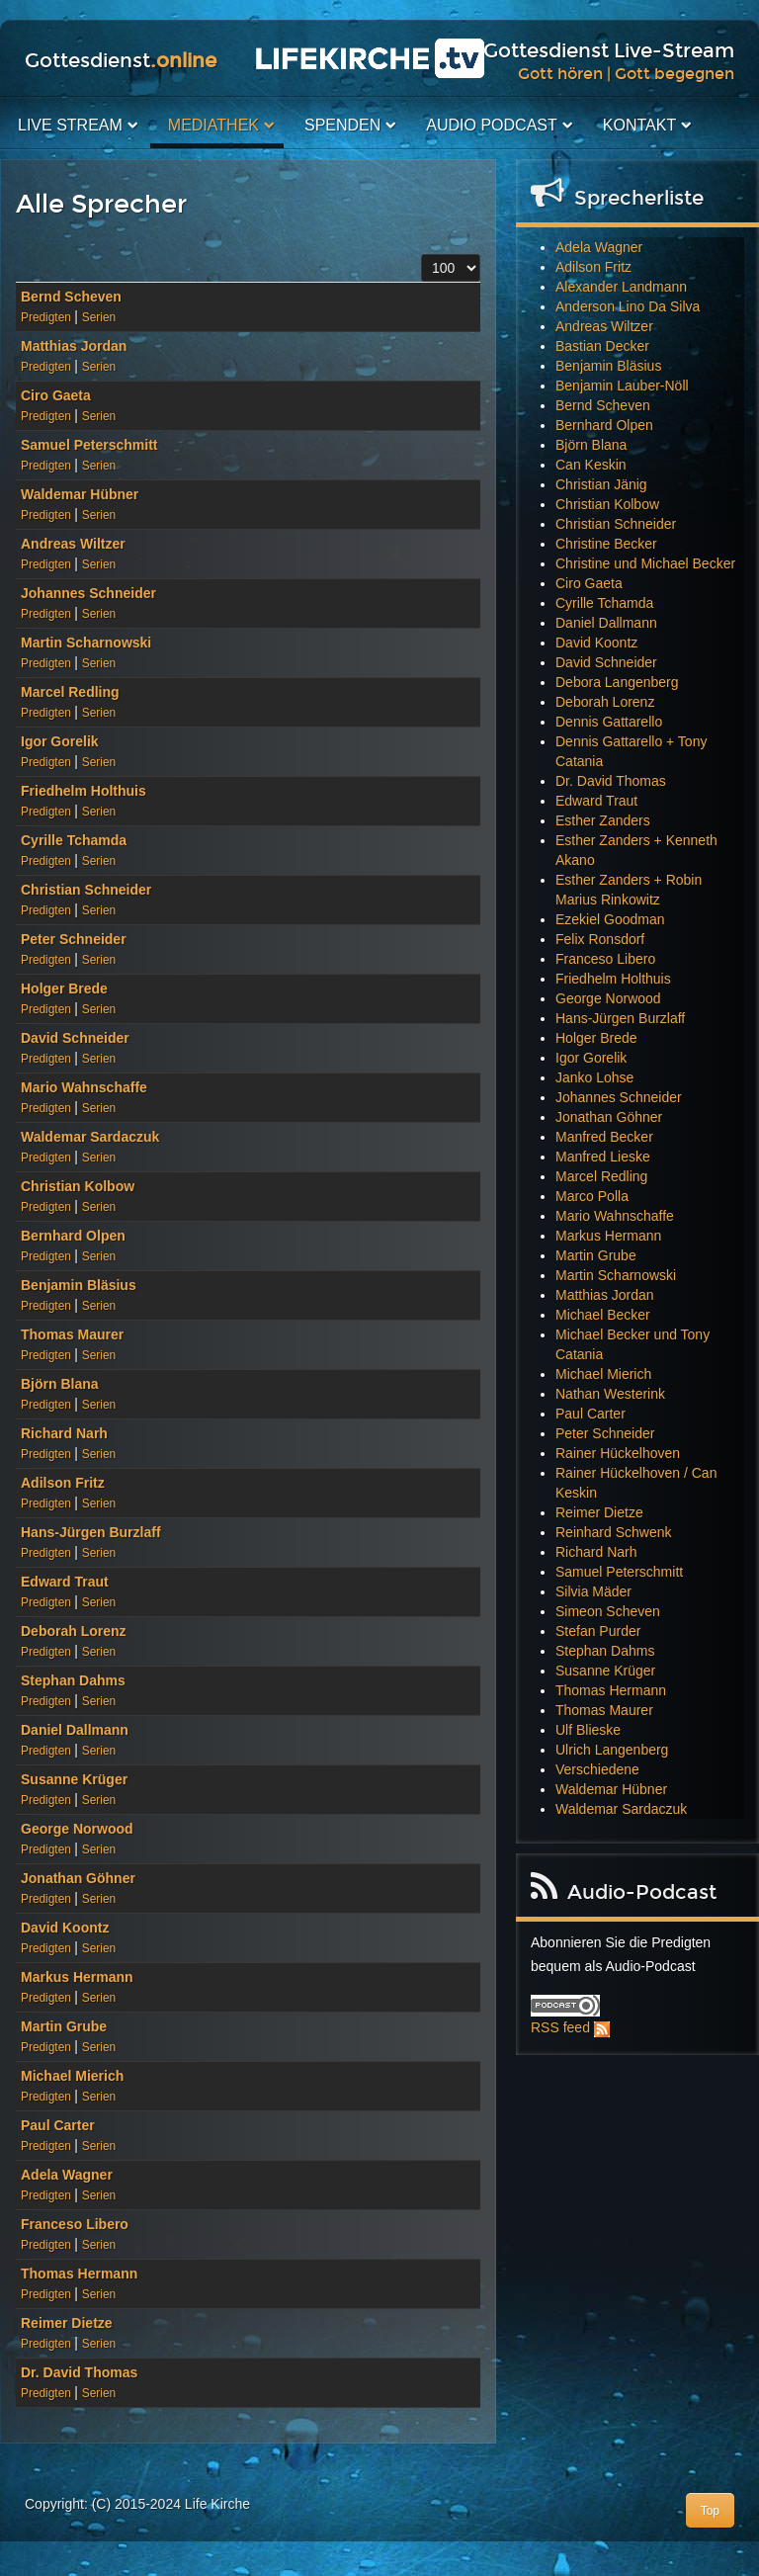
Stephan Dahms (73, 1680)
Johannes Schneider (88, 593)
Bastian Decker (602, 346)
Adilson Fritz (63, 1483)
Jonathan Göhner (78, 1878)
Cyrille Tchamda (73, 840)
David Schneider (75, 1038)
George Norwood (77, 1829)
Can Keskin (591, 464)
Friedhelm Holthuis (83, 791)
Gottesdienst (120, 60)
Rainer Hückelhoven (617, 1453)
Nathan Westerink (610, 1394)
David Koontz (65, 1927)
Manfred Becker (604, 1137)
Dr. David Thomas (79, 2372)
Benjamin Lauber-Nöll (622, 385)
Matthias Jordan (73, 346)
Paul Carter (58, 2125)
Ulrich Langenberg (611, 1750)
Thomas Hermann (79, 2273)
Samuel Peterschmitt (89, 445)
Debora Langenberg (617, 682)
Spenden (342, 125)
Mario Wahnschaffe (84, 1087)
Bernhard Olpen (73, 1236)
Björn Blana (60, 1384)
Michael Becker (602, 1315)
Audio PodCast (491, 125)
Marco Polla (592, 1196)
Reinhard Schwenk (613, 1532)
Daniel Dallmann (74, 1730)
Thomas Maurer (72, 1334)
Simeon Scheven (607, 1611)
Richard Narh (64, 1433)
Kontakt (639, 125)
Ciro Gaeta (56, 395)
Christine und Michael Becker (645, 563)
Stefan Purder (597, 1631)
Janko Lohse (594, 1077)
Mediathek (213, 125)
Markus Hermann (77, 1977)
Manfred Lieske (602, 1156)
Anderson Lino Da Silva (627, 306)
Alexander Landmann (621, 287)
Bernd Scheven (71, 296)
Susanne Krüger (74, 1779)
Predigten (46, 317)
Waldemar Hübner (79, 494)
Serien (99, 317)
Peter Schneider (73, 939)
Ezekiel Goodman (610, 919)
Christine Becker (606, 544)
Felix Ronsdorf (599, 939)
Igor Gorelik (60, 741)
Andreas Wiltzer (73, 544)
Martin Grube (64, 2026)
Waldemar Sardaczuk (90, 1137)
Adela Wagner (67, 2175)
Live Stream (70, 125)
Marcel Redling (70, 692)
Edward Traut (65, 1581)
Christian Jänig (601, 484)
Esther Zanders (602, 820)
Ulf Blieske (588, 1730)
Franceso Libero (74, 2224)
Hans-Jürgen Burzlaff (91, 1532)
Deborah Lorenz (73, 1631)
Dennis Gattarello (608, 722)
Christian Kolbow (77, 1186)
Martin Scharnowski (86, 642)
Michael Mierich (72, 2076)
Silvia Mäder (593, 1591)
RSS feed (560, 2027)
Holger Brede (64, 988)
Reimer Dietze (67, 2323)
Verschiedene (597, 1769)
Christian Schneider (86, 890)
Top (710, 2511)
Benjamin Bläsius (78, 1285)
